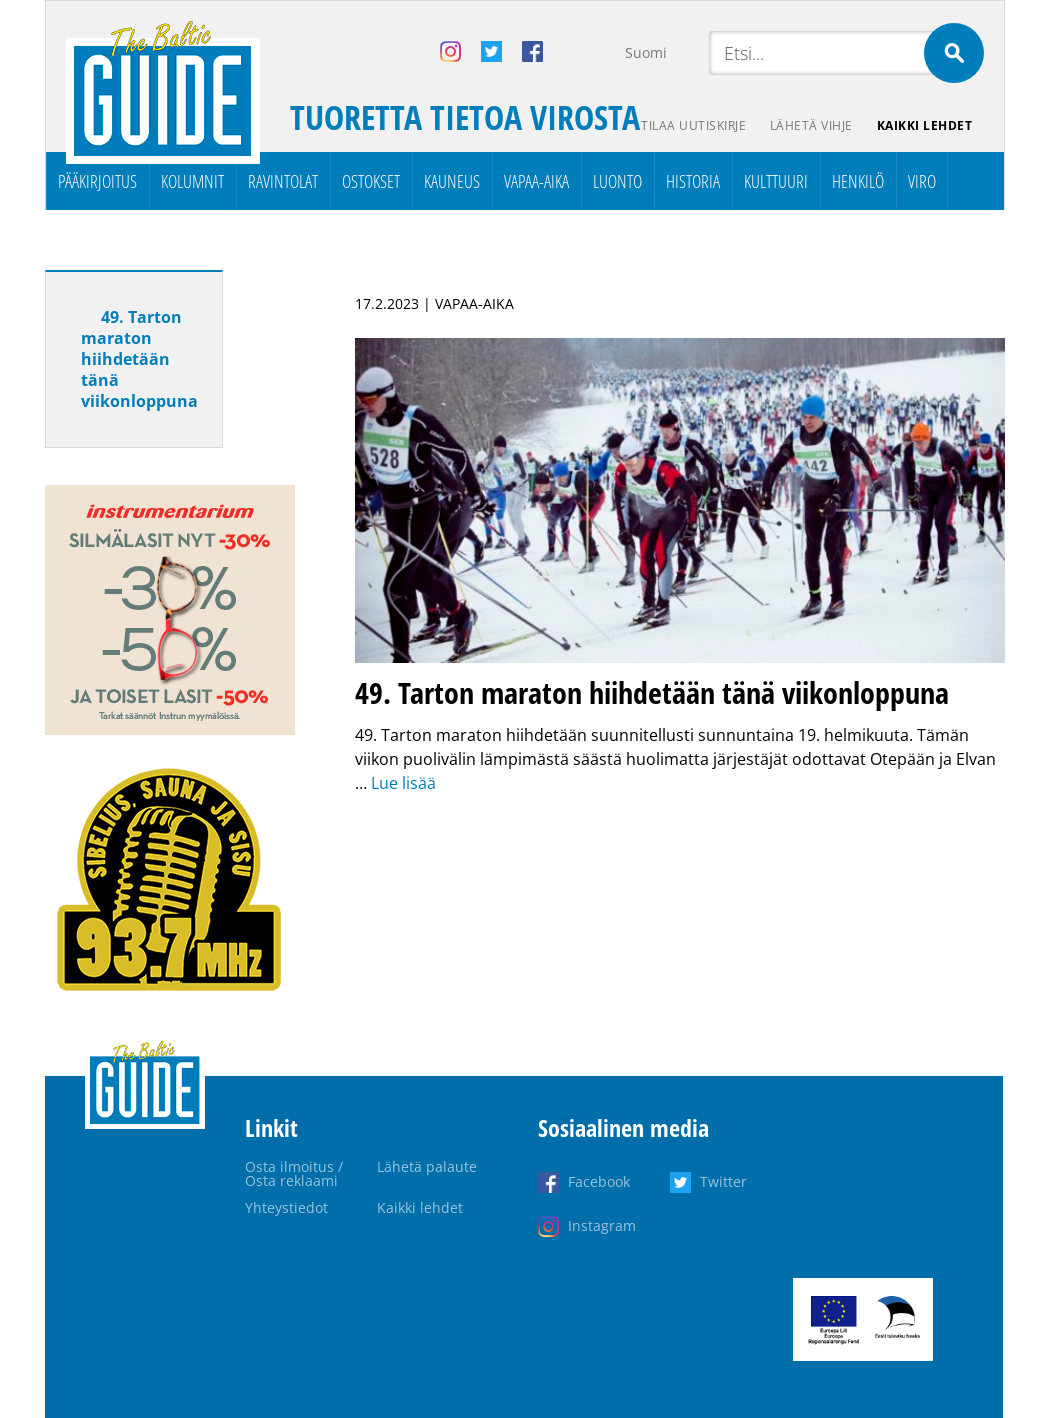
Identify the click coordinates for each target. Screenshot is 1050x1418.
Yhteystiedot (286, 1207)
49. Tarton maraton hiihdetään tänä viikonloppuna (139, 359)
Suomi (646, 52)
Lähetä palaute (427, 1166)
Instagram (602, 1225)
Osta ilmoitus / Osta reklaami (294, 1173)
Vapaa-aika (536, 181)
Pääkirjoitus (97, 181)
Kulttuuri (776, 181)
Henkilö (858, 181)
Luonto (617, 181)
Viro (922, 181)
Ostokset (371, 181)
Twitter (723, 1181)
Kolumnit (192, 181)
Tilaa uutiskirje (693, 125)
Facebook (599, 1181)
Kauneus (452, 181)
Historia (693, 181)
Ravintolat (283, 181)
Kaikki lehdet (925, 125)
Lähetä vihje (811, 125)
